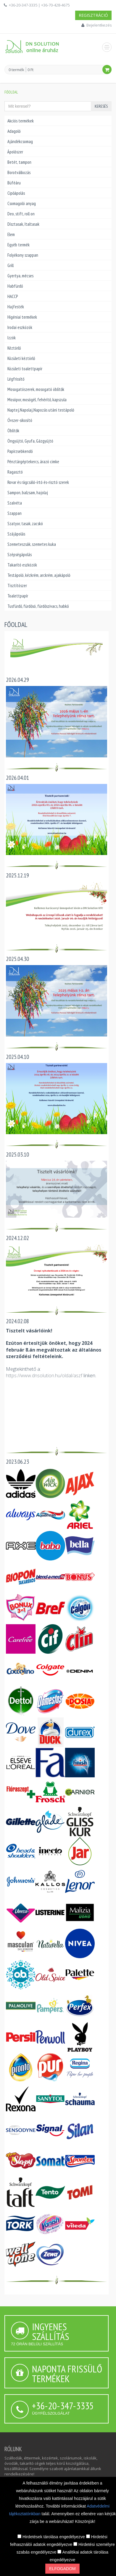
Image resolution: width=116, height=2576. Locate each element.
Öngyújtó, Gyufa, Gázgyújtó (30, 441)
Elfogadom (62, 2568)
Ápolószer (15, 152)
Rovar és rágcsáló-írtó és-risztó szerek (38, 482)
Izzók (11, 337)
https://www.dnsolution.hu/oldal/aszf (44, 1375)
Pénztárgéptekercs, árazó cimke (33, 461)
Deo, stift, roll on (21, 214)
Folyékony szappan (22, 255)
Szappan (14, 513)
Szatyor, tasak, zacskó (25, 523)
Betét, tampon (19, 162)
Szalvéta (14, 503)
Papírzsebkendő (20, 451)
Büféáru (14, 183)
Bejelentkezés (99, 25)
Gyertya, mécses (20, 276)
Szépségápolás (19, 554)
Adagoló (14, 131)
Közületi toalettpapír (24, 368)
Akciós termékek (20, 121)
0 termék (16, 70)
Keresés (101, 106)
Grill (10, 265)
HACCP (12, 296)
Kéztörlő (14, 348)
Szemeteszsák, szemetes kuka (31, 544)
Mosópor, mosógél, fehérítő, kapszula (37, 399)
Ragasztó (15, 472)
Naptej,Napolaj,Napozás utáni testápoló (40, 410)
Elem (11, 234)
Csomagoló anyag (21, 203)
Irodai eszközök (19, 327)
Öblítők (13, 430)
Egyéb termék (18, 245)
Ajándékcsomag (20, 141)
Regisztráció (93, 15)
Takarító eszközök (22, 565)
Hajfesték (15, 306)
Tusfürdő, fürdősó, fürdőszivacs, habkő (38, 606)
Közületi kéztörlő (21, 358)
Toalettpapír (17, 596)
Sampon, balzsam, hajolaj (27, 492)
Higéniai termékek (22, 317)
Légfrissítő (15, 379)
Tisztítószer (17, 585)
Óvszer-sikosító (19, 420)
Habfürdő (15, 286)
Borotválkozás (18, 172)
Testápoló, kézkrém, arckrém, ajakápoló (38, 575)
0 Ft (30, 69)
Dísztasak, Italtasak (23, 224)
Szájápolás (16, 534)
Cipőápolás (16, 193)
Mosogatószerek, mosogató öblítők (35, 389)
